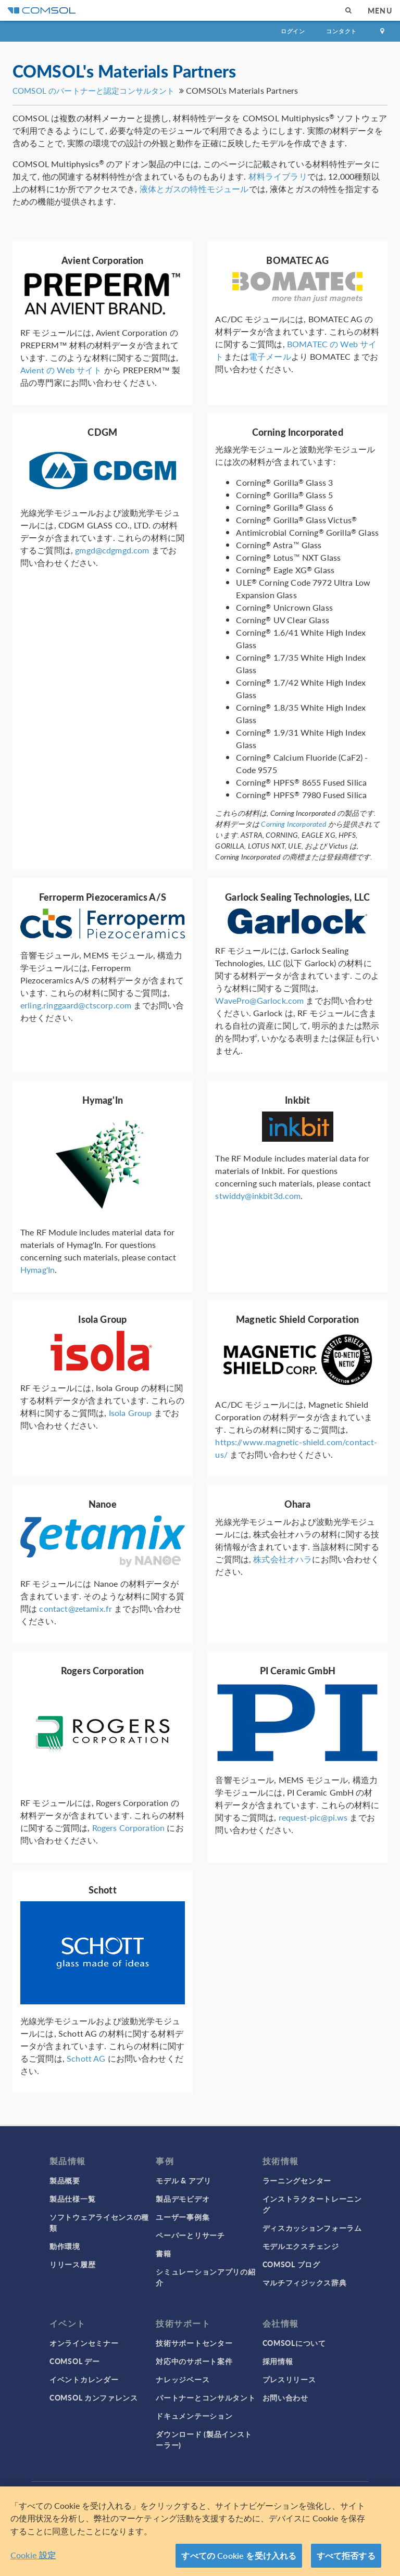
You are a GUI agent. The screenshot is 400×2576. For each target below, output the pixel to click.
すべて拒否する (346, 2555)
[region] (200, 2531)
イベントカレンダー (83, 2379)
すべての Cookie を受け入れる (238, 2555)
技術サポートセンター (194, 2343)
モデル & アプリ (183, 2180)
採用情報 (277, 2361)
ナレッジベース (182, 2379)
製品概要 (64, 2180)
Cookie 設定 (33, 2555)
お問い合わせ (285, 2397)
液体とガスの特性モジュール (194, 189)
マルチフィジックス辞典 (304, 2282)
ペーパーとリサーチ (190, 2235)
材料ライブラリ (277, 176)
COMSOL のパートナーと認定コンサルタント (93, 90)
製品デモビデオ (182, 2198)
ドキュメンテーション (194, 2415)
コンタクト (341, 31)
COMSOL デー (74, 2361)
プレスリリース (289, 2379)
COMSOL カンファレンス (93, 2397)
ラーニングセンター (296, 2180)
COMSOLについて (294, 2343)
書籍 (163, 2253)
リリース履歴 (72, 2264)
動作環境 (64, 2246)
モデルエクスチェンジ (300, 2246)
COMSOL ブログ (291, 2264)
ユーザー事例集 (182, 2217)
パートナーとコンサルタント (205, 2397)
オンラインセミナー (83, 2343)
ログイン (293, 31)
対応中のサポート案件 (194, 2361)
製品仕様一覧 (72, 2198)
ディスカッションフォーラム (312, 2228)
